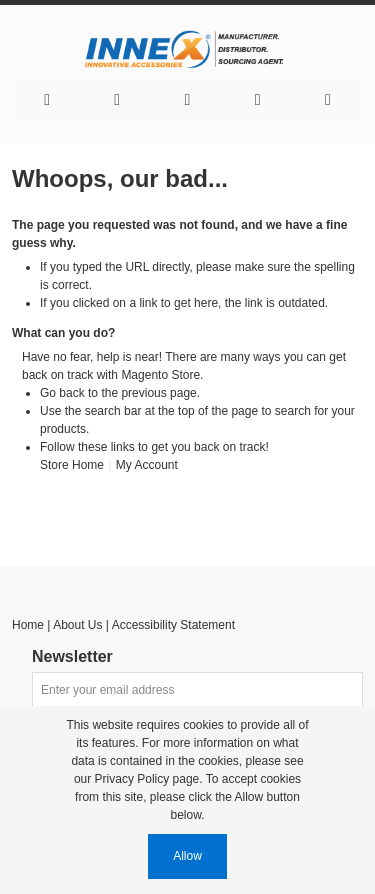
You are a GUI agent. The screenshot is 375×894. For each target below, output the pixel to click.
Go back (62, 393)
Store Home (72, 465)
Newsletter (72, 657)
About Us (77, 625)
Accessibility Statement (173, 625)
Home (28, 625)
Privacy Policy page (147, 779)
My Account (147, 465)
